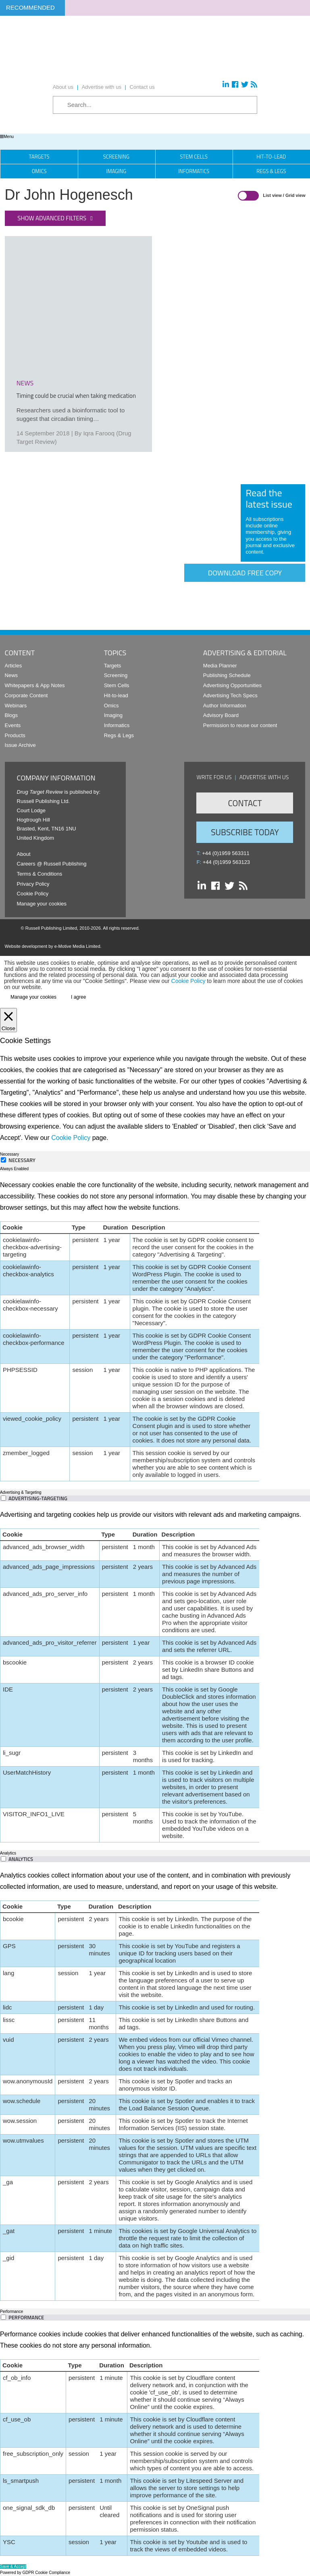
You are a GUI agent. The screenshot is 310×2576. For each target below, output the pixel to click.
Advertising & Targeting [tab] (21, 1492)
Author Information (224, 706)
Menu (7, 136)
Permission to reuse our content (240, 725)
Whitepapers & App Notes (35, 685)
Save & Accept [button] (13, 2566)
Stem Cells (194, 157)
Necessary (21, 1160)
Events (13, 725)
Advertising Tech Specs (230, 695)
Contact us (142, 87)
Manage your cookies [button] (42, 904)
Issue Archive (20, 745)
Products (15, 735)
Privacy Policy (33, 884)
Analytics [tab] (8, 1853)
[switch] (3, 1498)
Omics (39, 171)
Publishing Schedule (227, 675)
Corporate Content (26, 695)
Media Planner (220, 666)
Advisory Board (221, 715)
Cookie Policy (33, 894)
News (11, 675)
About (24, 854)
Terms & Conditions (39, 874)
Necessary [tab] (9, 1154)
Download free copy (245, 572)
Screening (116, 157)
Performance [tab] (11, 2311)
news (25, 383)
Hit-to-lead (116, 695)
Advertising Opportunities (232, 685)
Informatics (194, 171)
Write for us (213, 777)
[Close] (8, 1020)
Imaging (116, 171)
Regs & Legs (119, 735)
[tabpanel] (155, 1330)
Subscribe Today (245, 832)
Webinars (16, 706)
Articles (13, 666)
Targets (39, 157)
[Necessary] (3, 1160)
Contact (245, 803)
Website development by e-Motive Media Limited (52, 946)
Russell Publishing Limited (51, 928)
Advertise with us (101, 87)
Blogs (11, 715)
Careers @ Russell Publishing (52, 864)
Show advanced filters (51, 218)
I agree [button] (78, 997)
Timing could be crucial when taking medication (76, 395)
